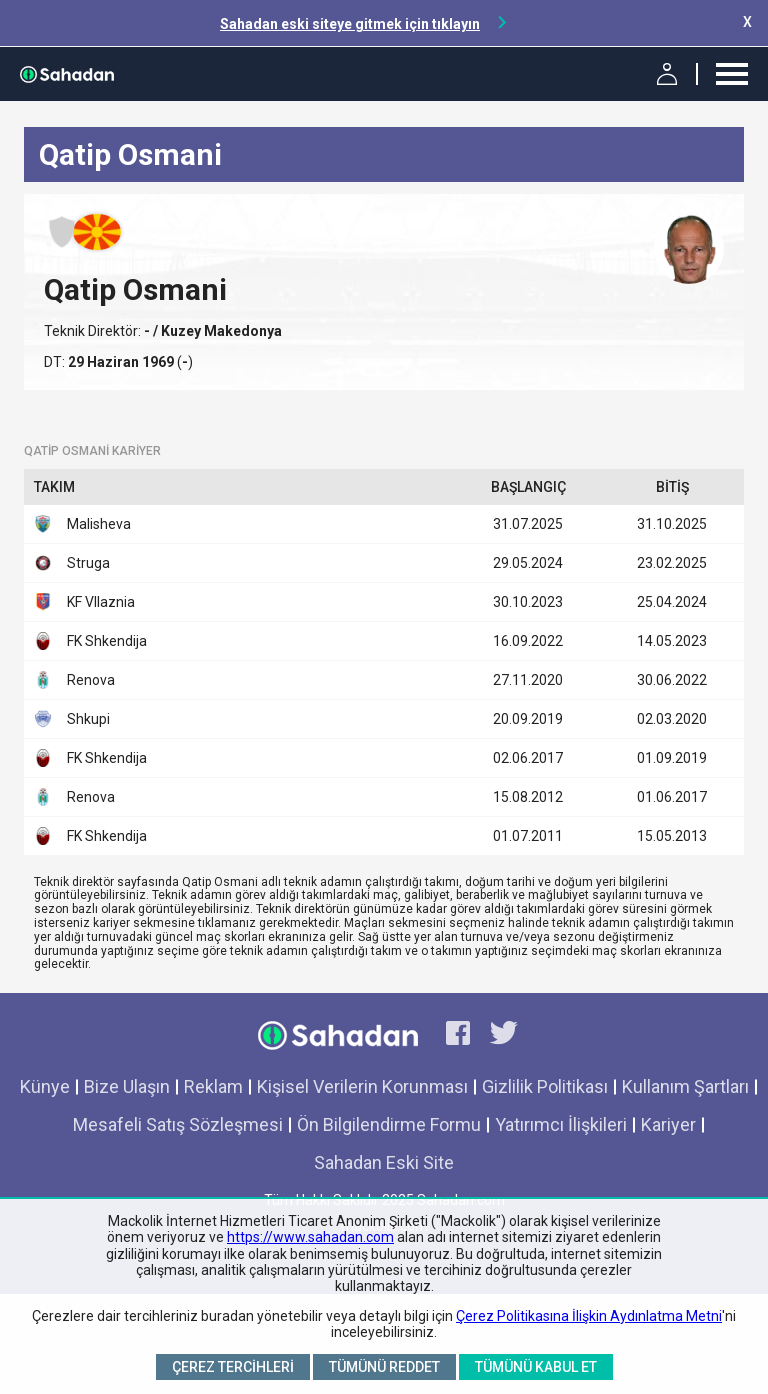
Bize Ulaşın (127, 1086)
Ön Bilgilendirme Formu (389, 1124)
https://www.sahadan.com (310, 1237)
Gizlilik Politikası (545, 1086)
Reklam (213, 1086)
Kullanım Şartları (685, 1086)
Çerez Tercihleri (233, 1367)
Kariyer (668, 1124)
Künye (45, 1086)
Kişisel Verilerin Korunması (362, 1086)
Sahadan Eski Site (384, 1162)
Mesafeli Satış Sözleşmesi (178, 1124)
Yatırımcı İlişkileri (561, 1124)
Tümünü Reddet (384, 1367)
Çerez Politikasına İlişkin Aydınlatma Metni (589, 1316)
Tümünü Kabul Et (536, 1367)
